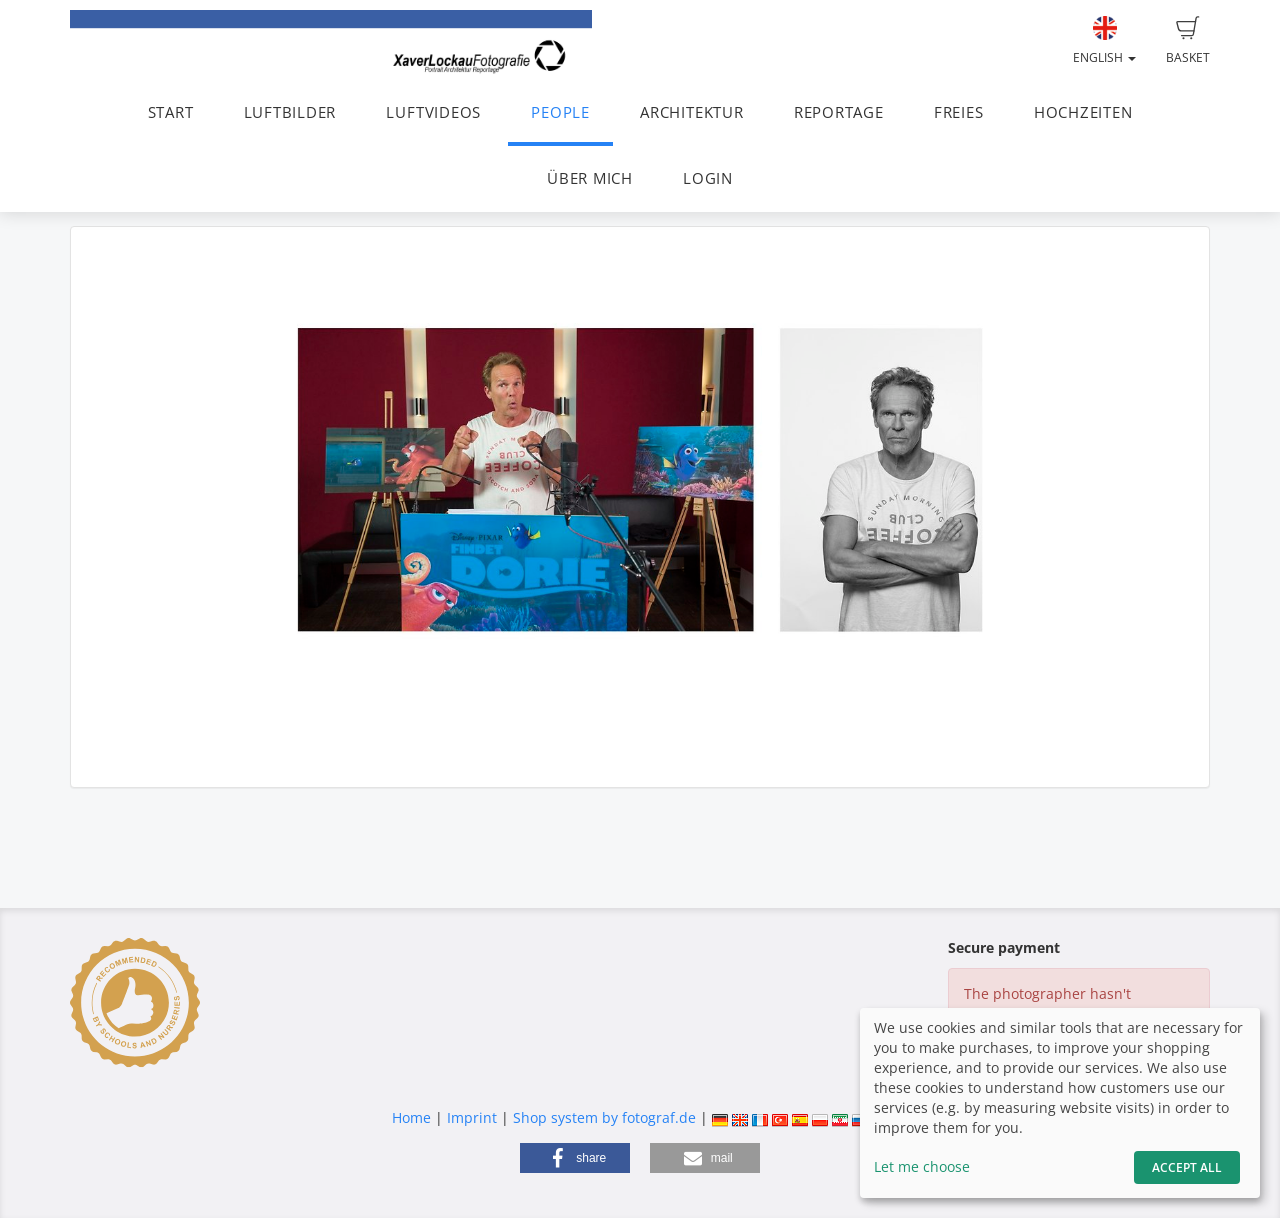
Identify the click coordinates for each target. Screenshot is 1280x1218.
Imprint (472, 1117)
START (171, 112)
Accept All (1187, 1167)
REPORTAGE (839, 112)
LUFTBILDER (290, 112)
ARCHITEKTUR (691, 112)
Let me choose (922, 1166)
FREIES (959, 112)
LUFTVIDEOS (433, 112)
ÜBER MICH (590, 178)
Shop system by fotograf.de (604, 1117)
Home (411, 1117)
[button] (575, 1158)
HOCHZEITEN (1083, 112)
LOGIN (708, 178)
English (1104, 41)
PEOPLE (560, 112)
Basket (1188, 41)
